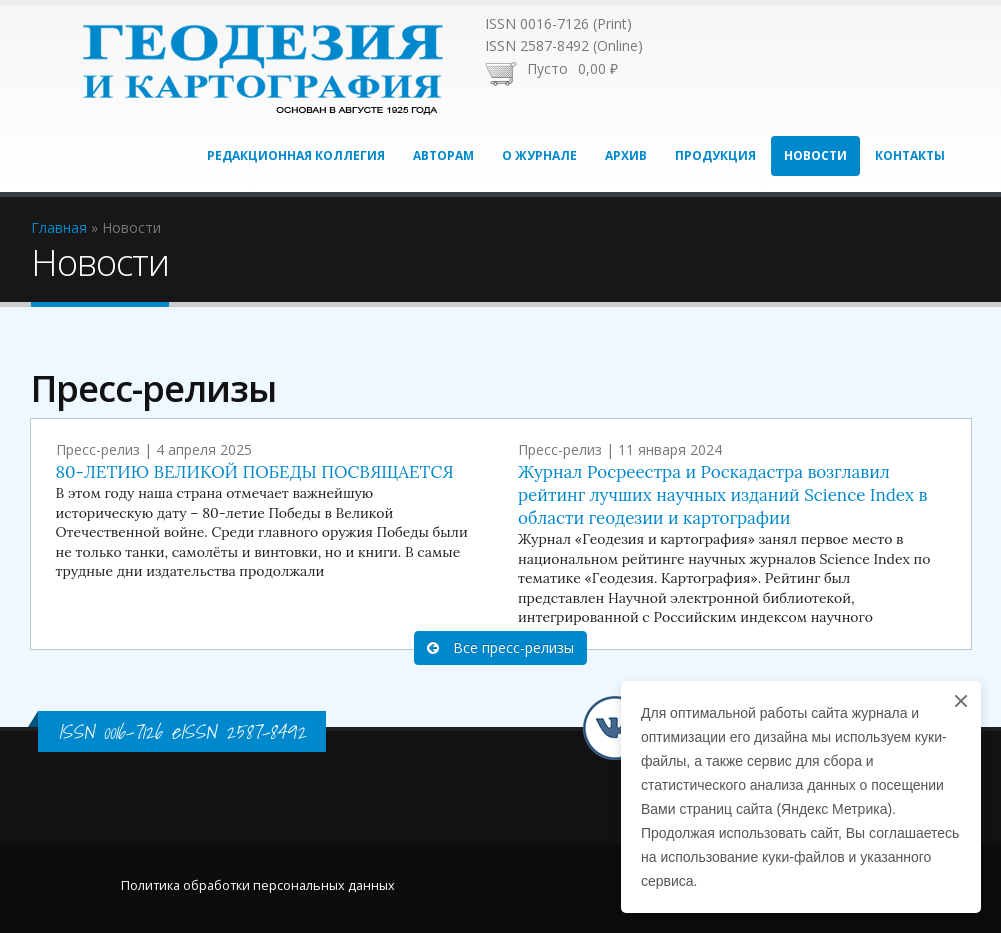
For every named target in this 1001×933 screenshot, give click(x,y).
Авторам (443, 155)
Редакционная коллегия (296, 155)
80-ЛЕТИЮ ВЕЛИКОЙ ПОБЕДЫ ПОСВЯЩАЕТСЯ (255, 472)
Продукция (715, 155)
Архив (626, 155)
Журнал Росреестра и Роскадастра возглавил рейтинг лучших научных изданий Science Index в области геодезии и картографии (722, 495)
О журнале (539, 155)
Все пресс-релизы (500, 647)
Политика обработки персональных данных (258, 885)
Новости (815, 155)
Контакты (910, 155)
